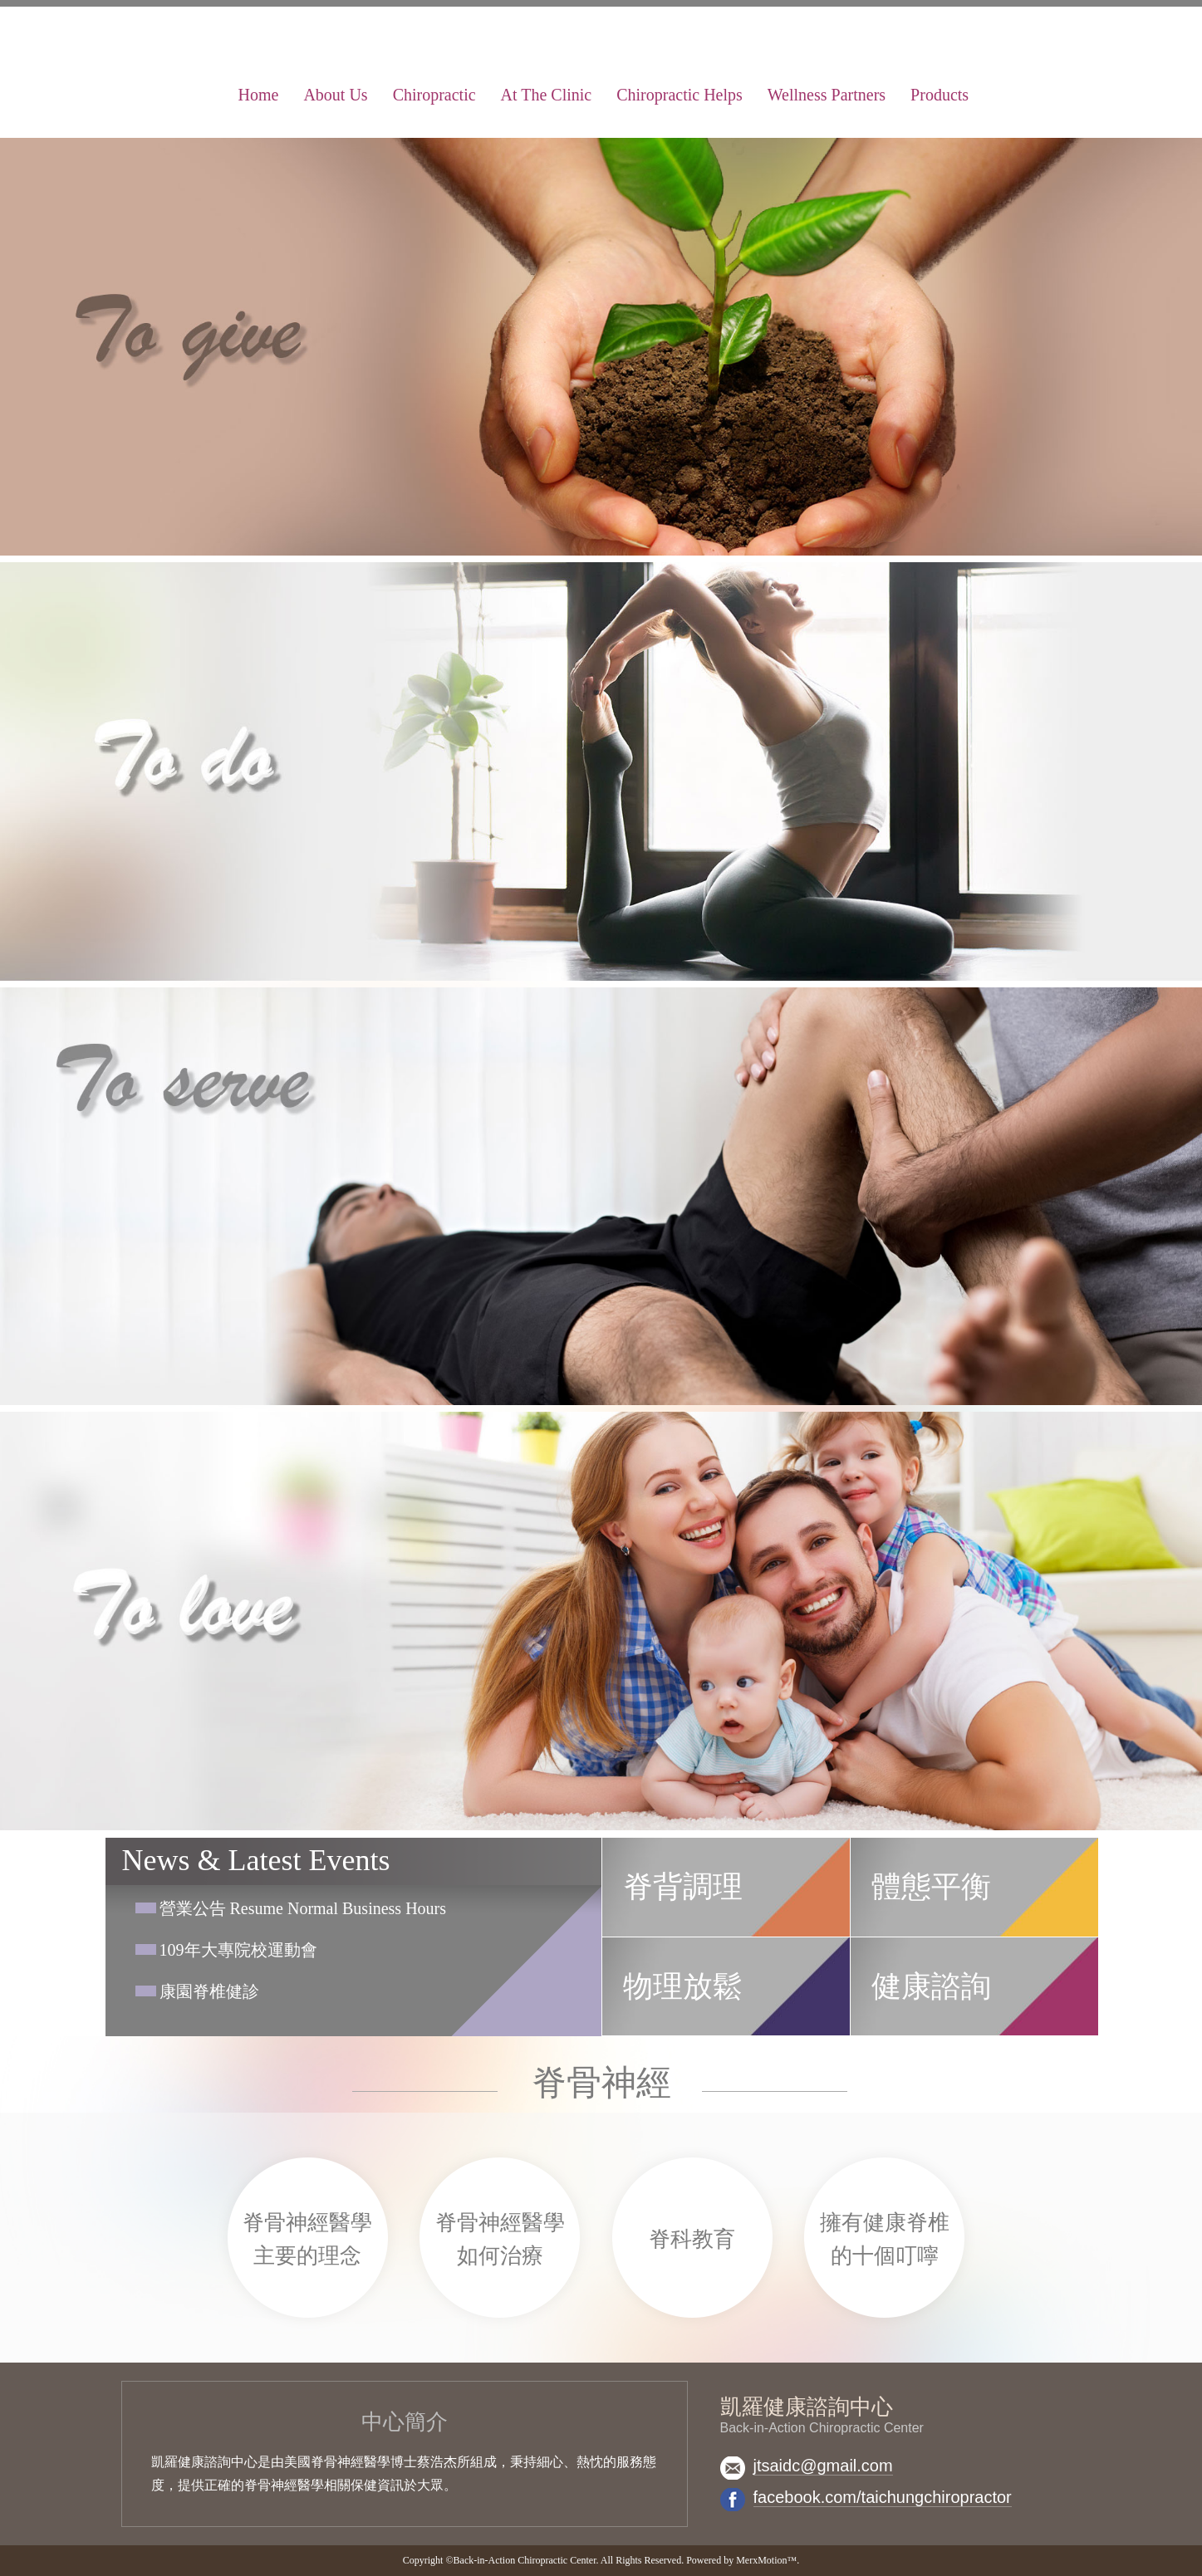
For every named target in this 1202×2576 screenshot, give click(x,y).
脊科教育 (692, 2239)
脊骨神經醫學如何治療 (500, 2239)
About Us (335, 95)
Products (939, 95)
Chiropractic (434, 95)
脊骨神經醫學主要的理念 (307, 2239)
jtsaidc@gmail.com (823, 2465)
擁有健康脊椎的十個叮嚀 (884, 2239)
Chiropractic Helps (679, 95)
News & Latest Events (256, 1860)
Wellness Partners (827, 95)
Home (258, 95)
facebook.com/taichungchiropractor (882, 2497)
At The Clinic (546, 95)
